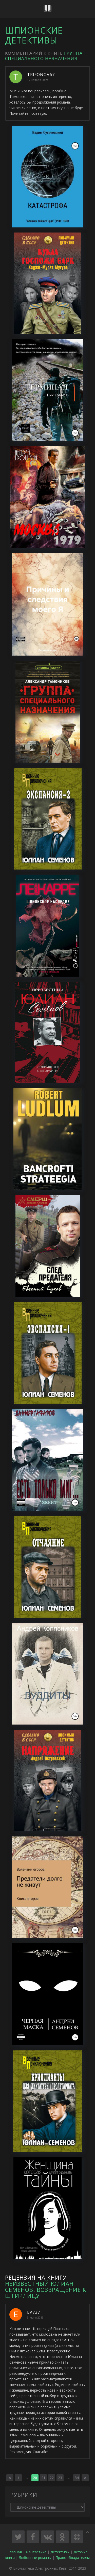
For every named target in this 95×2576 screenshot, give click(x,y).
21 (43, 2477)
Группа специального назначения (44, 55)
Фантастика (36, 2552)
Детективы (59, 2552)
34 (77, 2477)
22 (52, 2477)
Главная (15, 2552)
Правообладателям (72, 2557)
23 (60, 2477)
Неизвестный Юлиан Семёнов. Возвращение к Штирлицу (45, 2289)
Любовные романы (35, 2557)
